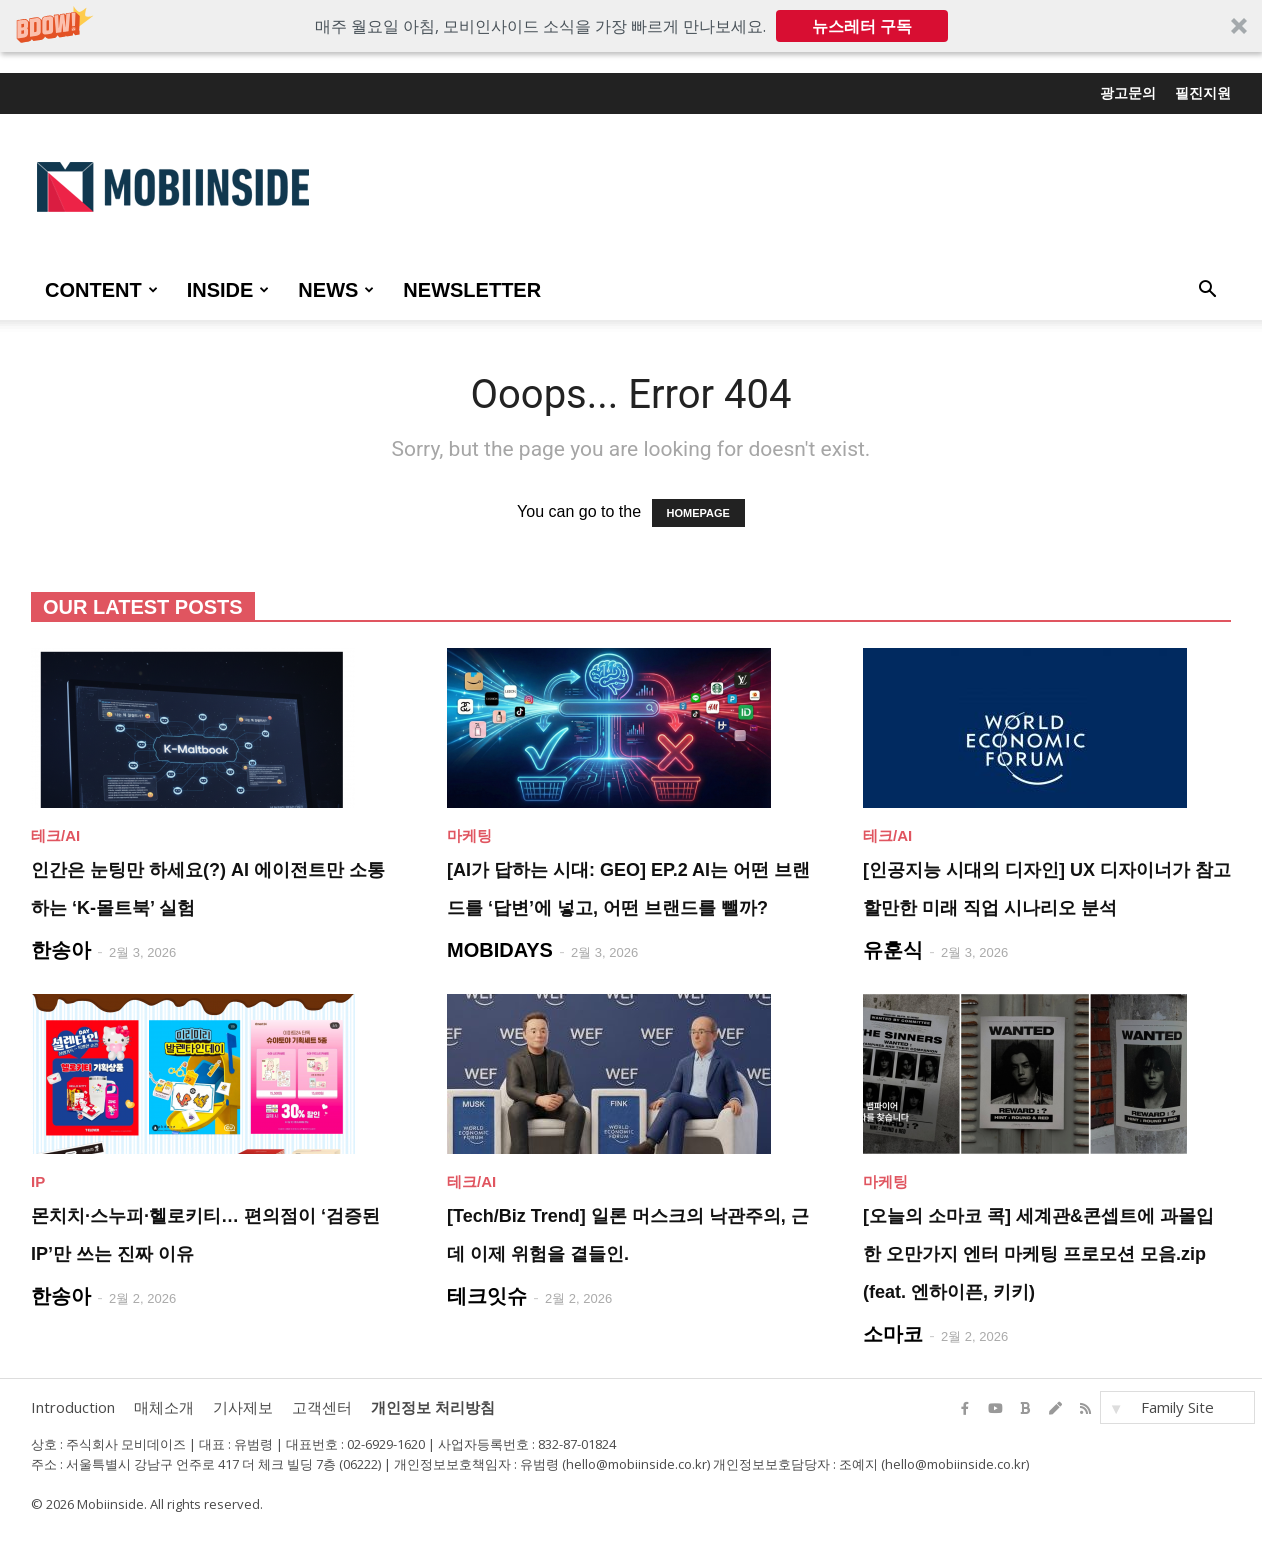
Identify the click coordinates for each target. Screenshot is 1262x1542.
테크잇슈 (487, 1296)
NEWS (336, 290)
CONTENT (101, 290)
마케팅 (469, 835)
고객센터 (322, 1407)
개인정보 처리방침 (433, 1407)
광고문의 (1128, 93)
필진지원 (1203, 93)
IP (38, 1181)
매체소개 (164, 1407)
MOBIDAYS (500, 950)
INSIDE (228, 290)
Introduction (73, 1407)
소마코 (893, 1334)
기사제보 (243, 1407)
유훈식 (893, 950)
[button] (631, 26)
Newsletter (472, 290)
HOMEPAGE (698, 513)
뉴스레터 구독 (862, 26)
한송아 (61, 950)
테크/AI (55, 835)
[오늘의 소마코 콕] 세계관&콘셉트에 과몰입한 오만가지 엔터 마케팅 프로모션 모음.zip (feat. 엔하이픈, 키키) (1038, 1254)
